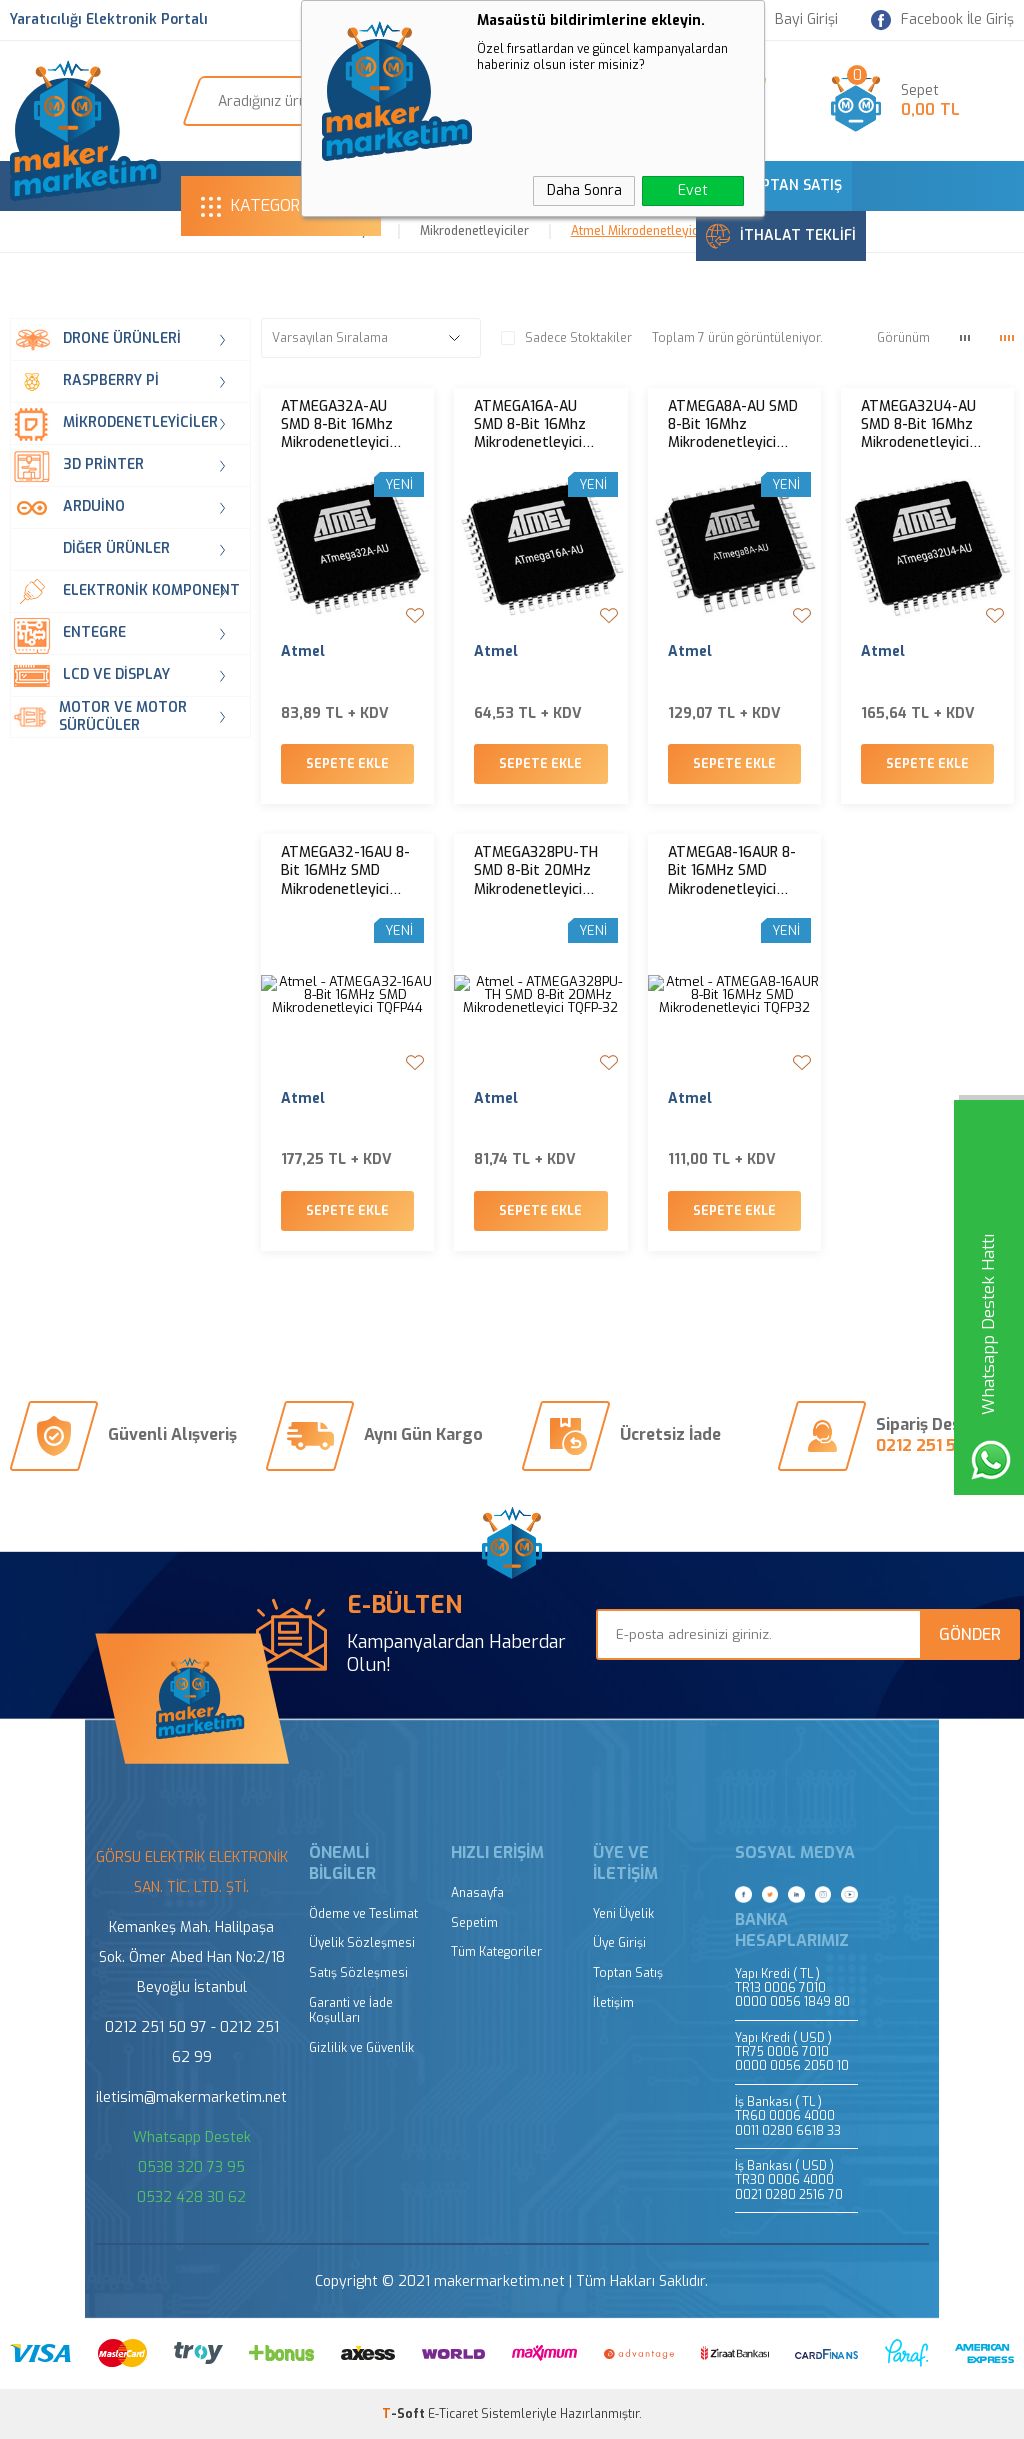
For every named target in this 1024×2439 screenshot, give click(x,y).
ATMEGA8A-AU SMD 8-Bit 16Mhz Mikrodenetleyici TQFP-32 (733, 425)
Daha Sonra (584, 190)
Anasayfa (477, 1893)
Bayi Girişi (794, 20)
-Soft (405, 2414)
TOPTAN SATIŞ (774, 186)
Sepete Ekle (347, 764)
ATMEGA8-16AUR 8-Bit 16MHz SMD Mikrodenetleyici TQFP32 (732, 871)
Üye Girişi (619, 1943)
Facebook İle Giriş (942, 20)
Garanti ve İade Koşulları (351, 2011)
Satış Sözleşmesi (358, 1973)
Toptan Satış (628, 1973)
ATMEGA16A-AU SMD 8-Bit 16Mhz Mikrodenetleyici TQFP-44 (530, 425)
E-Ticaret (453, 2414)
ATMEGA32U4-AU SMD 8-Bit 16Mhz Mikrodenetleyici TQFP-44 (918, 425)
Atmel (303, 652)
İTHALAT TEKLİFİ (781, 236)
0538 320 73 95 (191, 2167)
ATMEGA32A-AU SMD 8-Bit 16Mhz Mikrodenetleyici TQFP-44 (337, 425)
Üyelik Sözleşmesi (362, 1943)
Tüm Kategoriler (496, 1952)
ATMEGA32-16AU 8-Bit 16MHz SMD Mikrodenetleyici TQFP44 (345, 871)
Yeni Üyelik (623, 1914)
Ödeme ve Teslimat (363, 1914)
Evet (693, 190)
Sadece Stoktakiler (566, 338)
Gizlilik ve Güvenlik (361, 2048)
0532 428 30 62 (191, 2197)
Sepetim (474, 1923)
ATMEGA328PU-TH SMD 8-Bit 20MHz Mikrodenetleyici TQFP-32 (536, 871)
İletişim (613, 2003)
